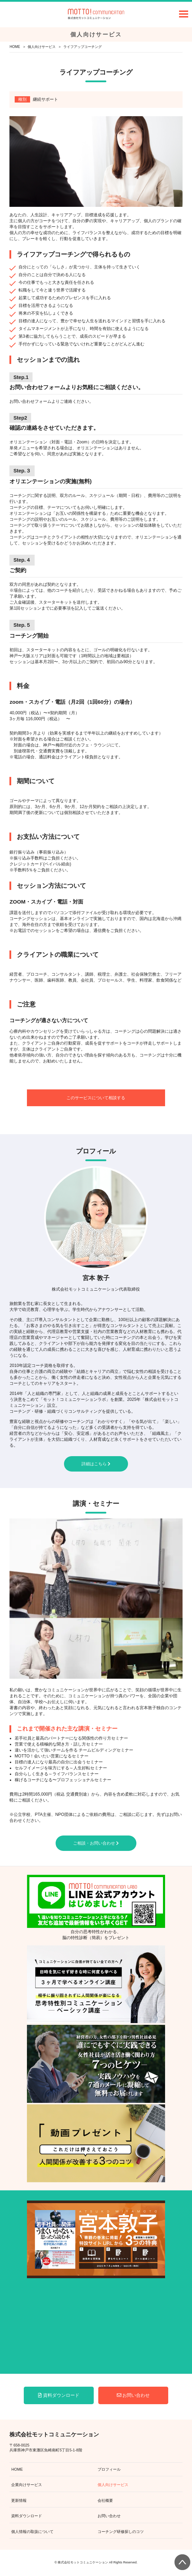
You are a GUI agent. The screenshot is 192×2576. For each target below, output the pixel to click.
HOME (14, 47)
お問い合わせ (133, 2395)
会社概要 (105, 2500)
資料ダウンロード (58, 2395)
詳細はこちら (96, 1463)
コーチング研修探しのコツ (121, 2531)
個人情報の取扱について (32, 2531)
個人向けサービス (42, 47)
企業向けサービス (26, 2485)
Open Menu (183, 13)
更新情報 (19, 2500)
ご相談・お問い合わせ (96, 1843)
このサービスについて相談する (95, 1097)
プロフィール (109, 2469)
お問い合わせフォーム (30, 401)
